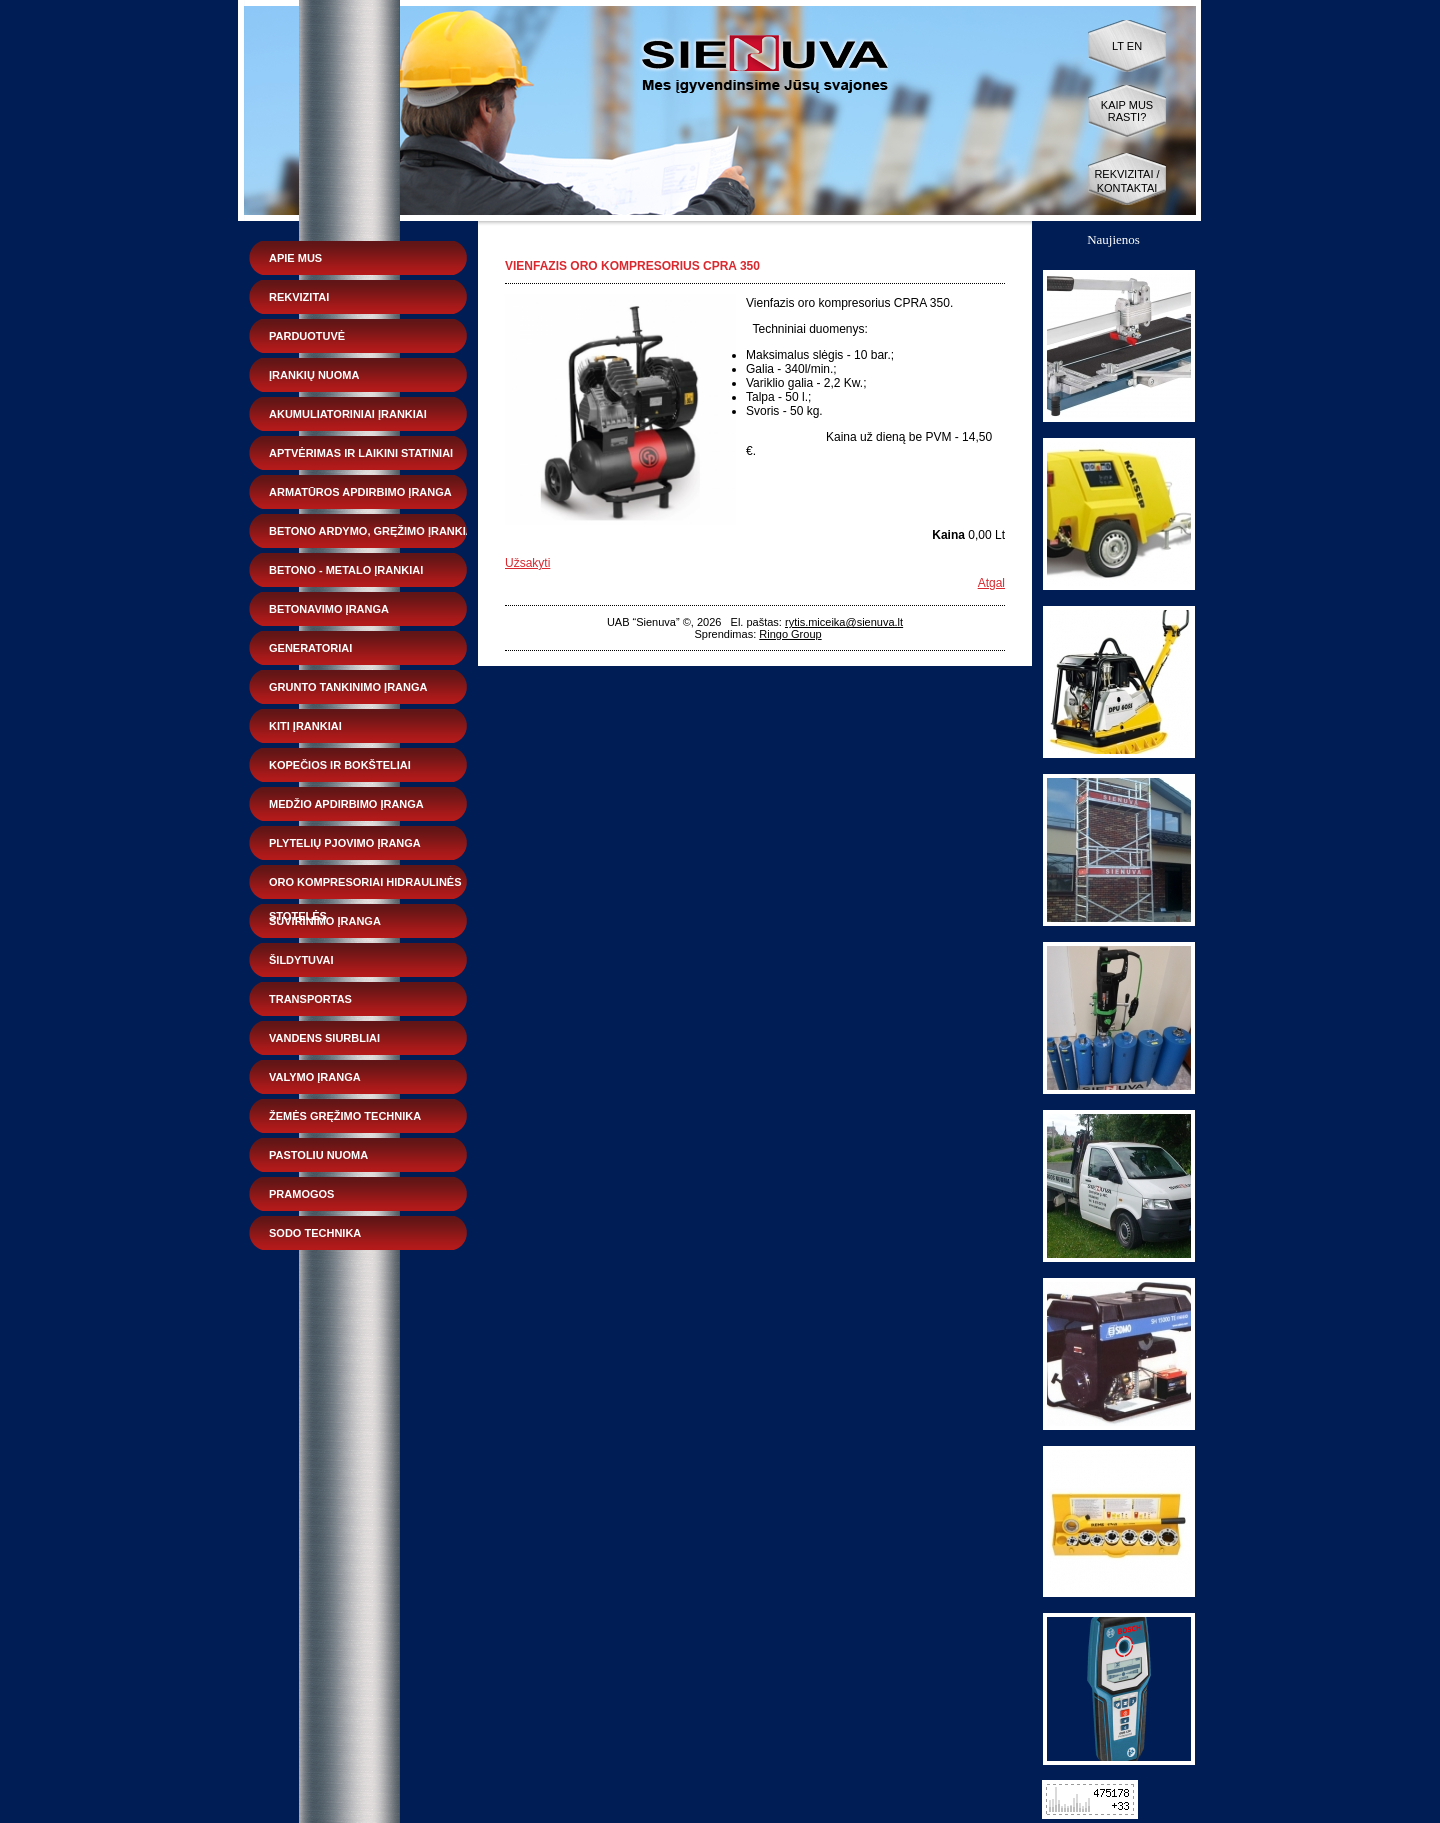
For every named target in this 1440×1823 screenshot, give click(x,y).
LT (1118, 46)
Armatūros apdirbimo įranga (360, 492)
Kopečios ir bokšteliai (340, 765)
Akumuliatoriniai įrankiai (348, 414)
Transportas (310, 999)
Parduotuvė (307, 336)
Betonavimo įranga (329, 609)
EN (1134, 46)
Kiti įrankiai (305, 726)
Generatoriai (310, 648)
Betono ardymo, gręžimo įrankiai (373, 531)
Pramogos (301, 1194)
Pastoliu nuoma (318, 1155)
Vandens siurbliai (324, 1038)
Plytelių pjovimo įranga (345, 843)
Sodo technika (315, 1233)
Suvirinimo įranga (325, 921)
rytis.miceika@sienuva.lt (844, 622)
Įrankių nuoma (314, 375)
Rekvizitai (299, 297)
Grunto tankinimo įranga (348, 687)
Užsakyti (527, 563)
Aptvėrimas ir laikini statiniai (361, 453)
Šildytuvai (301, 960)
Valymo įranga (315, 1077)
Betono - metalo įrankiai (346, 570)
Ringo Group (790, 634)
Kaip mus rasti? (1127, 111)
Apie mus (295, 258)
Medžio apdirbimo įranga (346, 804)
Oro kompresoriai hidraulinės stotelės (365, 887)
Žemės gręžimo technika (345, 1116)
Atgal (991, 583)
